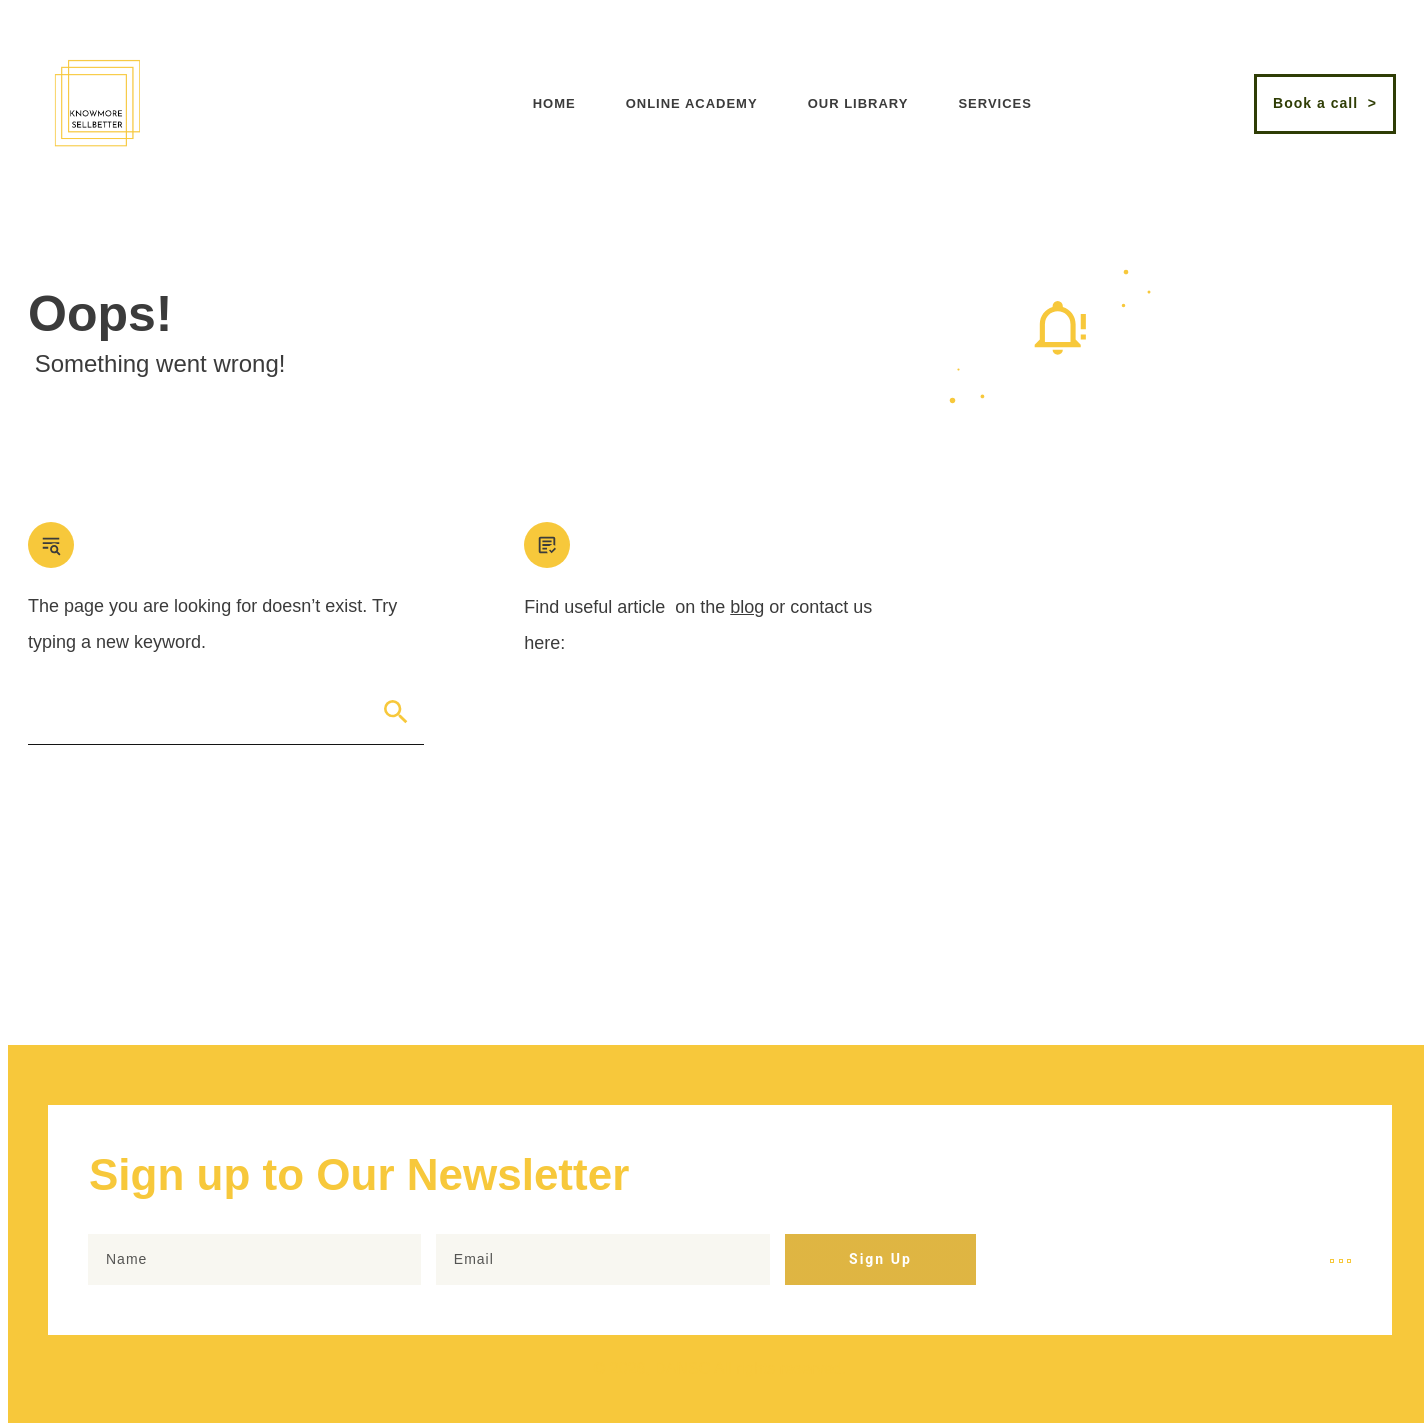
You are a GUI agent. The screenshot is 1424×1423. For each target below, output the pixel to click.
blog (747, 607)
